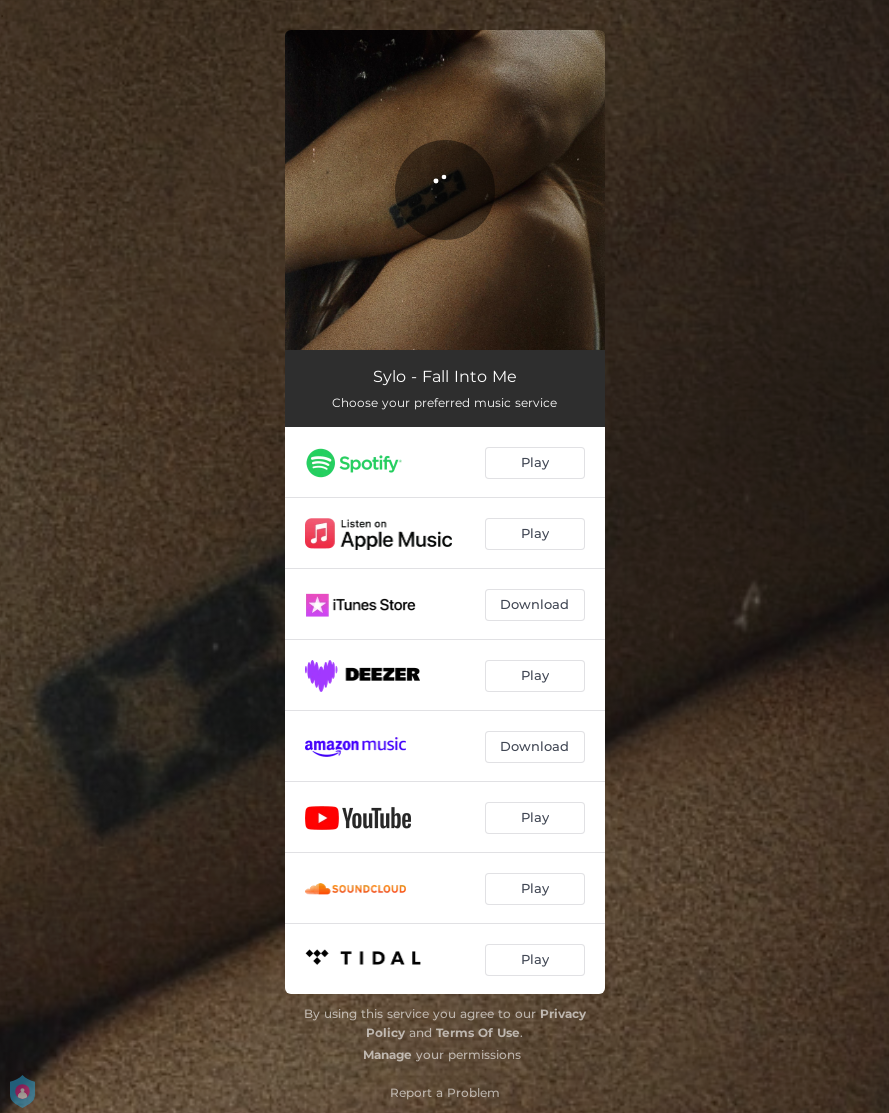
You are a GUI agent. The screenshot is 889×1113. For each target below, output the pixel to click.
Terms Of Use (478, 1032)
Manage (387, 1054)
